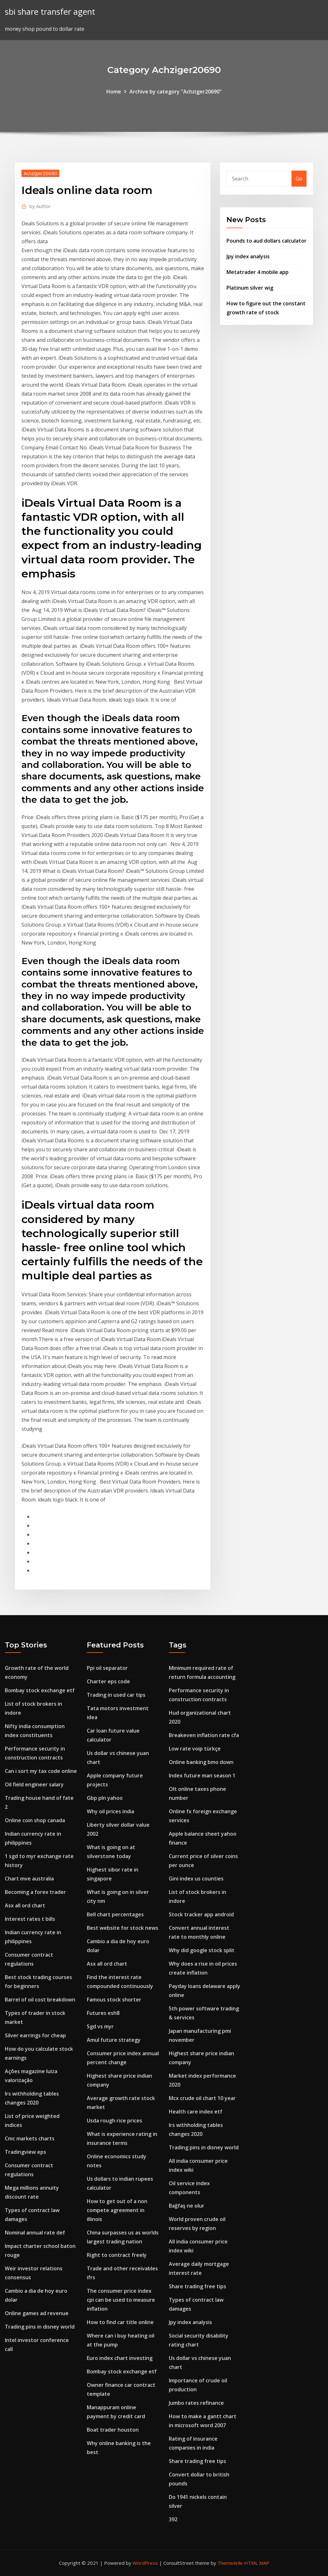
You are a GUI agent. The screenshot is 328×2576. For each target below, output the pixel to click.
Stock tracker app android (201, 1914)
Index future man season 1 (202, 1775)
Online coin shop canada (35, 1820)
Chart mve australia (29, 1878)
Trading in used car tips (116, 1694)
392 (173, 2519)
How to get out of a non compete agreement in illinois (117, 2210)
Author (40, 206)
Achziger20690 (40, 173)
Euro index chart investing (119, 2358)
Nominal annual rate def (35, 2232)
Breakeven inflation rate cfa (204, 1735)
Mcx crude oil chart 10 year (202, 2098)
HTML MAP (256, 2563)
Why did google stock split (201, 1950)
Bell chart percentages (115, 1914)
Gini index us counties (196, 1878)
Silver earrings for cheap (35, 2035)
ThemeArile (230, 2563)
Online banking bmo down (201, 1762)
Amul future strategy (114, 2039)
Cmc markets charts (29, 2138)
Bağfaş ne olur (186, 2205)
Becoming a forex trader (35, 1892)
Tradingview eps (25, 2151)
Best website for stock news (122, 1927)
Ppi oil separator (107, 1667)
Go (299, 178)
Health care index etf (195, 2111)
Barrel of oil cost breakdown (40, 1999)
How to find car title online (120, 2322)
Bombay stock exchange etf (40, 1690)
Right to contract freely (117, 2254)
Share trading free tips (197, 2286)
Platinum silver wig (249, 287)
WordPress (145, 2563)
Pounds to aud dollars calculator (266, 240)
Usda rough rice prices (114, 2120)
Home (113, 91)
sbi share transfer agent (50, 11)
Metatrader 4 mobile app (257, 272)
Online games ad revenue (37, 2313)
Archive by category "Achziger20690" (175, 91)
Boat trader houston (113, 2429)
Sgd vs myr (100, 2026)
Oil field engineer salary (34, 1784)
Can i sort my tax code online (41, 1771)
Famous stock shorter (114, 1999)
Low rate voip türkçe (195, 1748)
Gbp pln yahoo (105, 1797)
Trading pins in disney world (40, 2326)
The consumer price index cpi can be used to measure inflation (121, 2299)
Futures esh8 (103, 2013)
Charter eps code (108, 1681)
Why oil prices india (110, 1811)
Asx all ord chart (25, 1905)
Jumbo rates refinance (196, 2402)
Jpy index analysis (248, 256)
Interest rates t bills (30, 1918)
